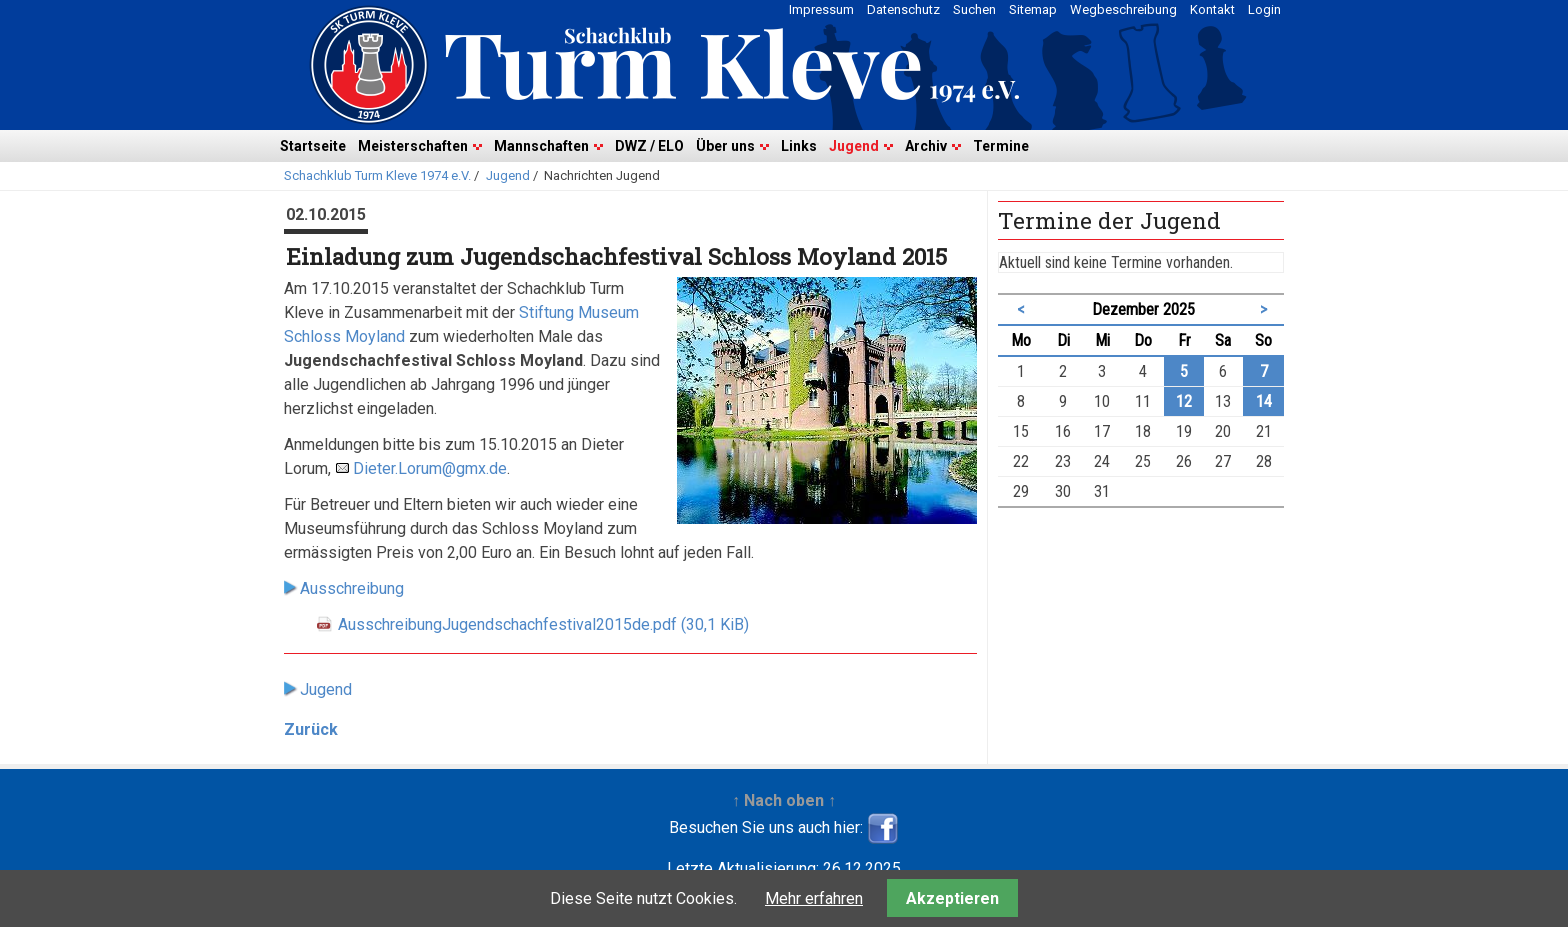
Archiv (926, 146)
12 (1184, 401)
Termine (1001, 146)
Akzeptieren (952, 898)
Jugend (854, 146)
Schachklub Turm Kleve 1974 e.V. (377, 175)
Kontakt (1212, 9)
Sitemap (1033, 9)
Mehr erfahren (814, 898)
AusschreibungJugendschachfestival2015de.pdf (543, 624)
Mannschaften (541, 146)
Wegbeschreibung (1123, 9)
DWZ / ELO (649, 146)
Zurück (311, 729)
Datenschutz (903, 9)
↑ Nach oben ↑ (784, 800)
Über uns (725, 146)
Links (799, 146)
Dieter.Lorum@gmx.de (430, 468)
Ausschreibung (352, 588)
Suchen (974, 9)
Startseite (313, 146)
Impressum (821, 9)
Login (1264, 9)
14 (1264, 401)
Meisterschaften (413, 146)
